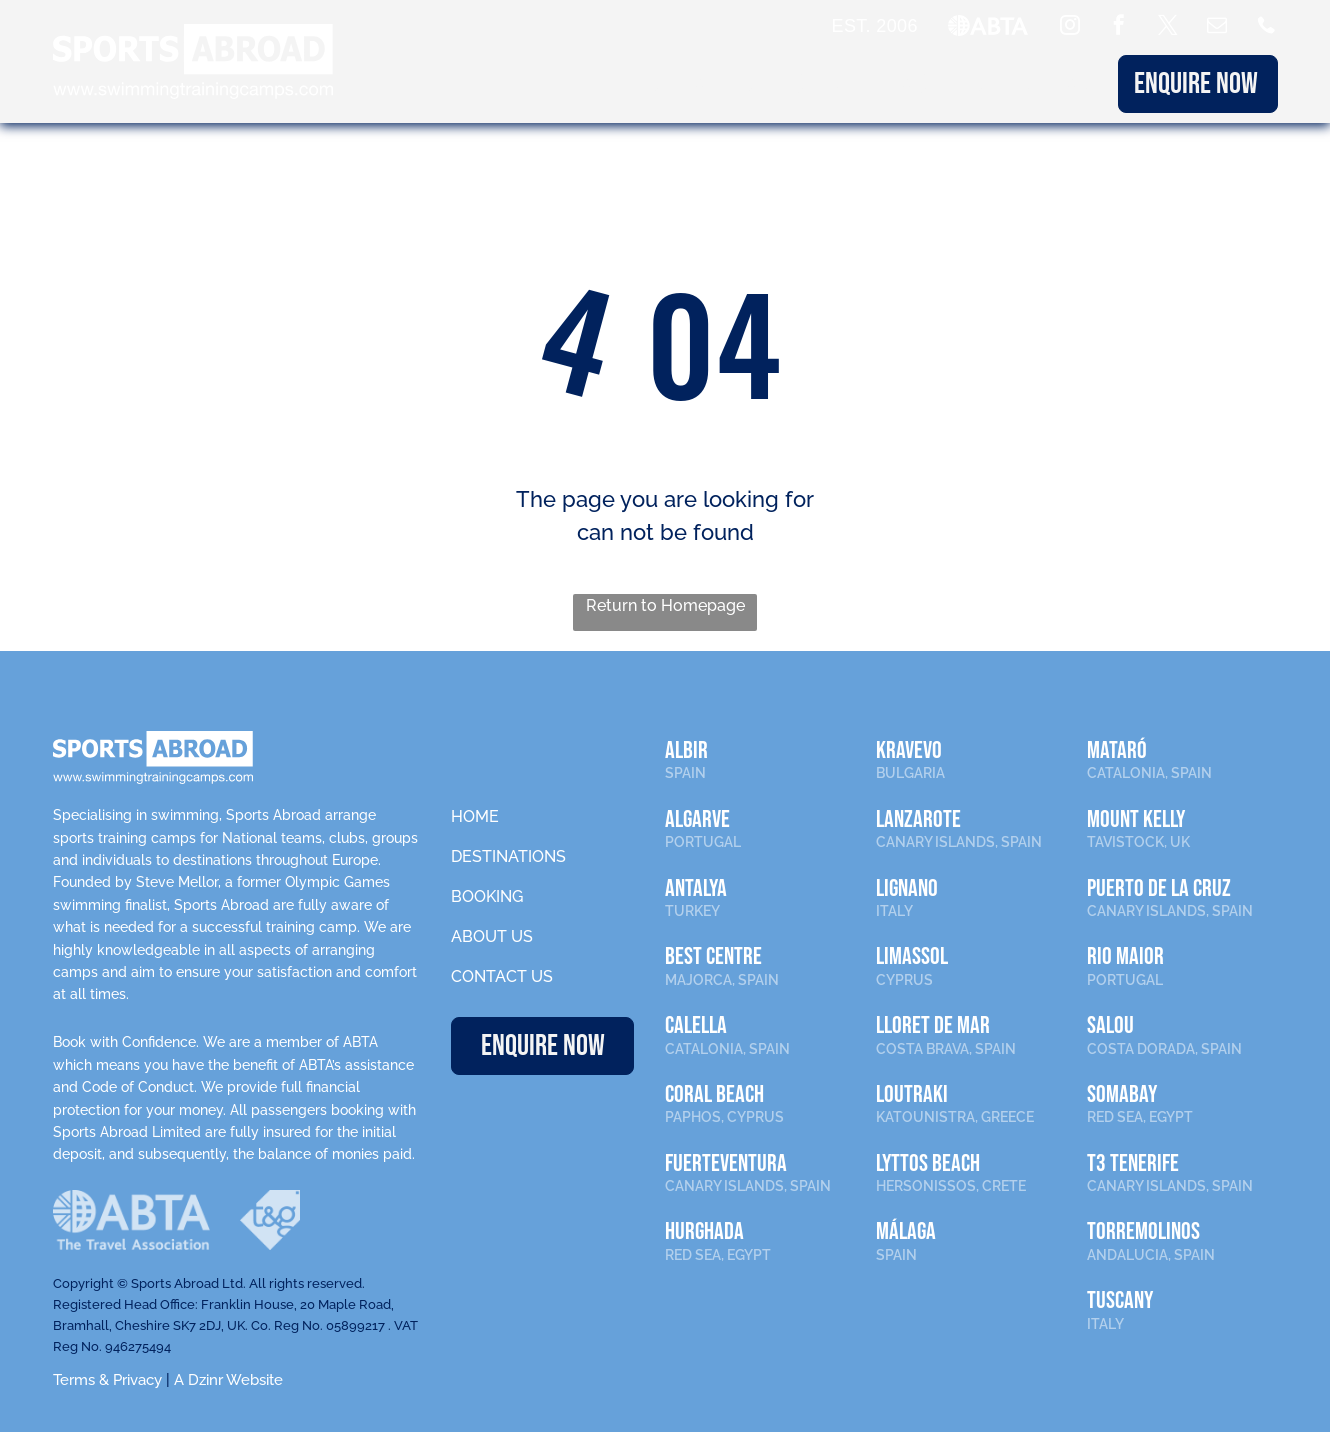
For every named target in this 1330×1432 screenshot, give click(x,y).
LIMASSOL (912, 956)
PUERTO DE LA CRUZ (1159, 888)
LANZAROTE (918, 819)
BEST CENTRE (713, 956)
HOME (475, 816)
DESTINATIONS (695, 84)
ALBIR (686, 750)
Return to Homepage (665, 605)
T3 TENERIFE (1133, 1163)
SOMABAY (1122, 1094)
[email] (1217, 27)
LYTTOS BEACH (928, 1163)
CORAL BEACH (714, 1094)
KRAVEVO (909, 750)
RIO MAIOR (1125, 956)
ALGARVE (697, 819)
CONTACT (1061, 84)
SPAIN (685, 773)
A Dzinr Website (228, 1380)
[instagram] (1070, 27)
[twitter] (1168, 27)
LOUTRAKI (912, 1094)
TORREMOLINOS (1143, 1231)
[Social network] (1266, 27)
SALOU (1110, 1025)
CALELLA (696, 1025)
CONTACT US (502, 976)
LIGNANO (907, 888)
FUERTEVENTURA (726, 1163)
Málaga (906, 1231)
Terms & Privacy (107, 1380)
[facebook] (1119, 27)
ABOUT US (945, 84)
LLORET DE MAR (933, 1025)
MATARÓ (1117, 750)
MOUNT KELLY (1136, 819)
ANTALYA (696, 888)
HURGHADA (704, 1231)
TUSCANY (1120, 1300)
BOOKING (830, 84)
